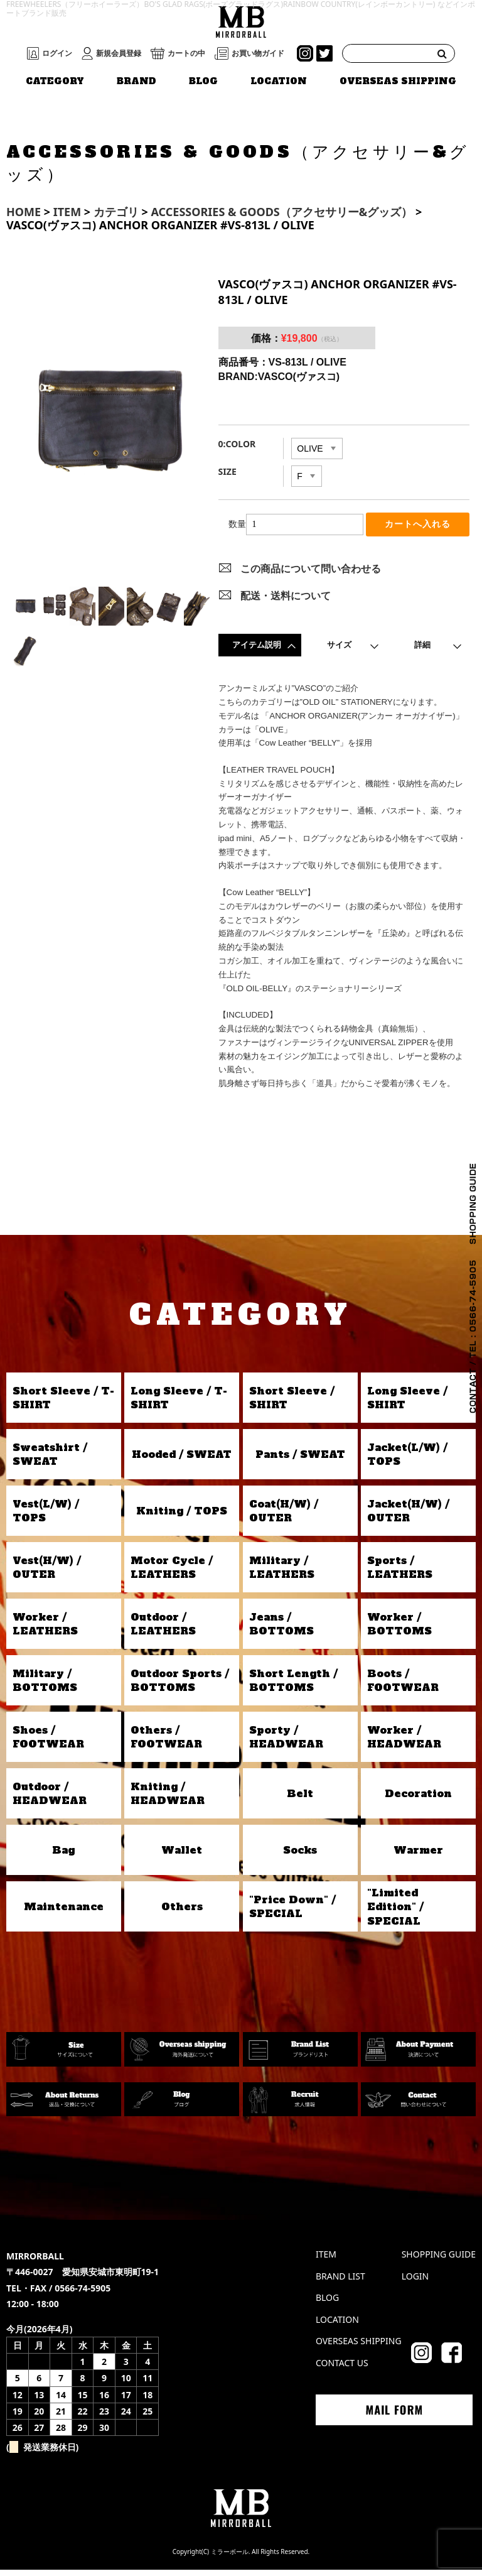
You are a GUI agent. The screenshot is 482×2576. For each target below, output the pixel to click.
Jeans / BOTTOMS (281, 1630)
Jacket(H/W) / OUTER (408, 1517)
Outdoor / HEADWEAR (50, 1799)
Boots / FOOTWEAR (403, 1686)
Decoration (418, 1800)
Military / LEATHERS (281, 1573)
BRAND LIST (340, 2282)
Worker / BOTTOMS (399, 1630)
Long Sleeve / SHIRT (407, 1404)
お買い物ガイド (258, 53)
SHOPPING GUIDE (439, 2260)
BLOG (203, 81)
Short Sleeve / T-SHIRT (63, 1404)
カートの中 (186, 53)
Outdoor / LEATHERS (163, 1630)
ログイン (57, 53)
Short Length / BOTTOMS (293, 1686)
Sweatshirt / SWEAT (50, 1460)
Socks (300, 1856)
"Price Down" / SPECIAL (292, 1913)
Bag (63, 1856)
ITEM (326, 2260)
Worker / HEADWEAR (404, 1743)
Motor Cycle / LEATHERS (172, 1573)
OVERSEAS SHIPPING (398, 81)
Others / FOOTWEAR (166, 1743)
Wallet (181, 1856)
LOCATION (278, 81)
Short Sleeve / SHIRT (292, 1404)
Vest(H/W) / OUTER (47, 1573)
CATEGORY (55, 81)
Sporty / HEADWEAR (286, 1743)
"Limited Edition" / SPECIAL (395, 1912)
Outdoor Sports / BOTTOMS (180, 1686)
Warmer (418, 1856)
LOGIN (415, 2282)
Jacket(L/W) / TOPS (407, 1460)
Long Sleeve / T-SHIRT (179, 1404)
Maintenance (64, 1913)
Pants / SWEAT (300, 1460)
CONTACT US (342, 2369)
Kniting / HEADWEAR (168, 1799)
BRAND (136, 81)
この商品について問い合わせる (310, 575)
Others (182, 1913)
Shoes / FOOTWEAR (48, 1743)
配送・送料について (285, 601)
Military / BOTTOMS (45, 1686)
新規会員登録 (118, 53)
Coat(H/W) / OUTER (283, 1517)
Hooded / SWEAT (182, 1460)
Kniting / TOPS (181, 1517)
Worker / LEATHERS (45, 1630)
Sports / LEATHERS (399, 1573)
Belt (300, 1800)
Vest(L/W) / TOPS (46, 1517)
